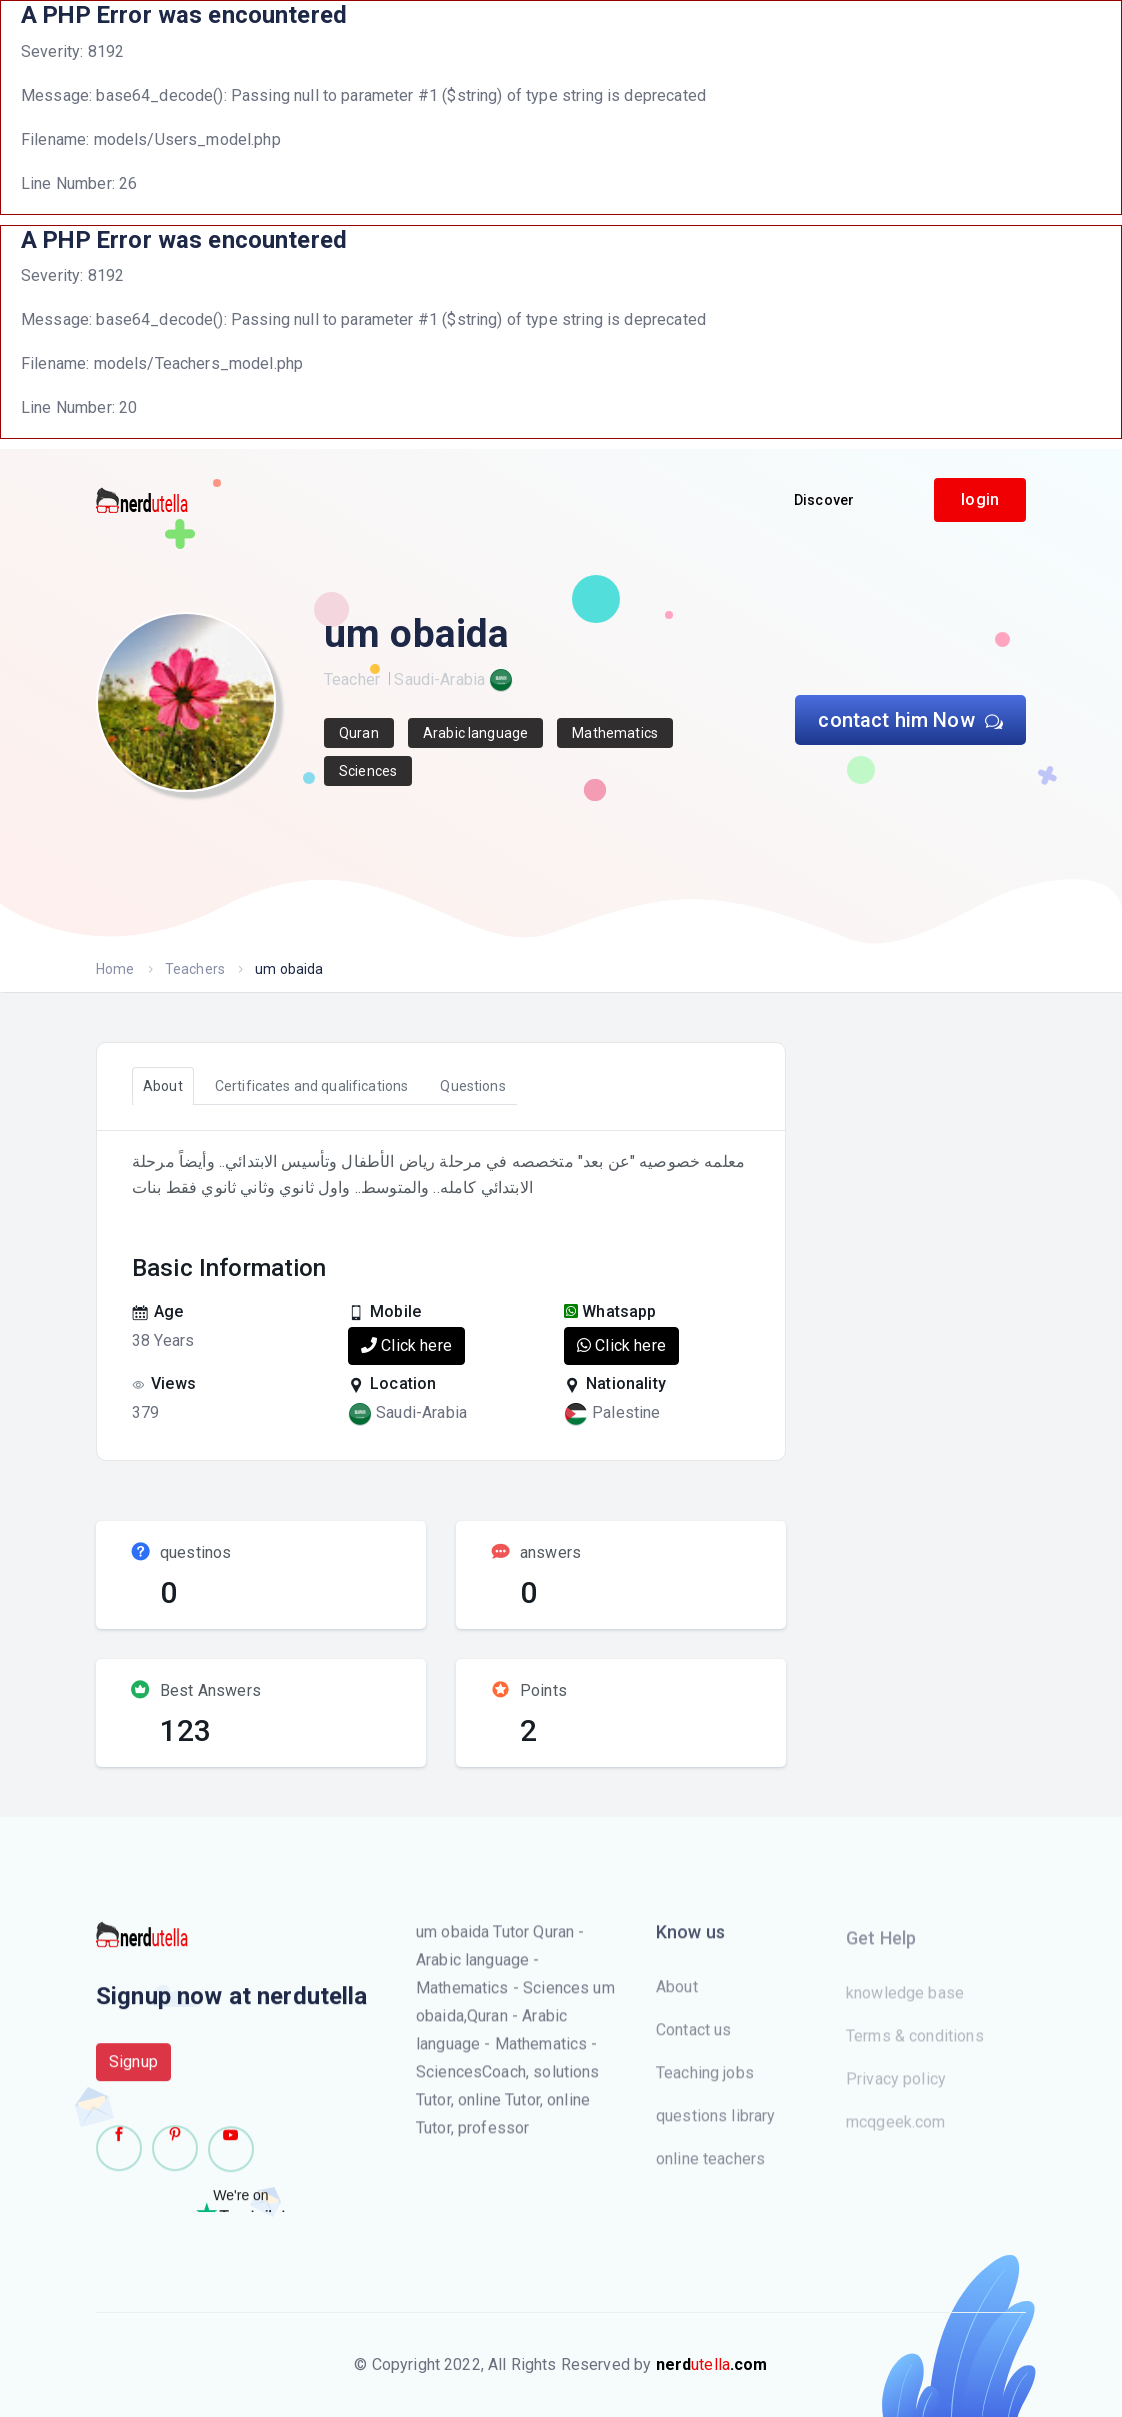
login (980, 499)
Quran (359, 733)
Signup (133, 2078)
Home (115, 969)
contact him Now (910, 720)
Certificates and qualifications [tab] (312, 1086)
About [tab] (163, 1086)
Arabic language (475, 733)
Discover (824, 500)
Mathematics (615, 733)
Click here (406, 1345)
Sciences (368, 771)
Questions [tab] (472, 1086)
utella (712, 2364)
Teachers (195, 969)
